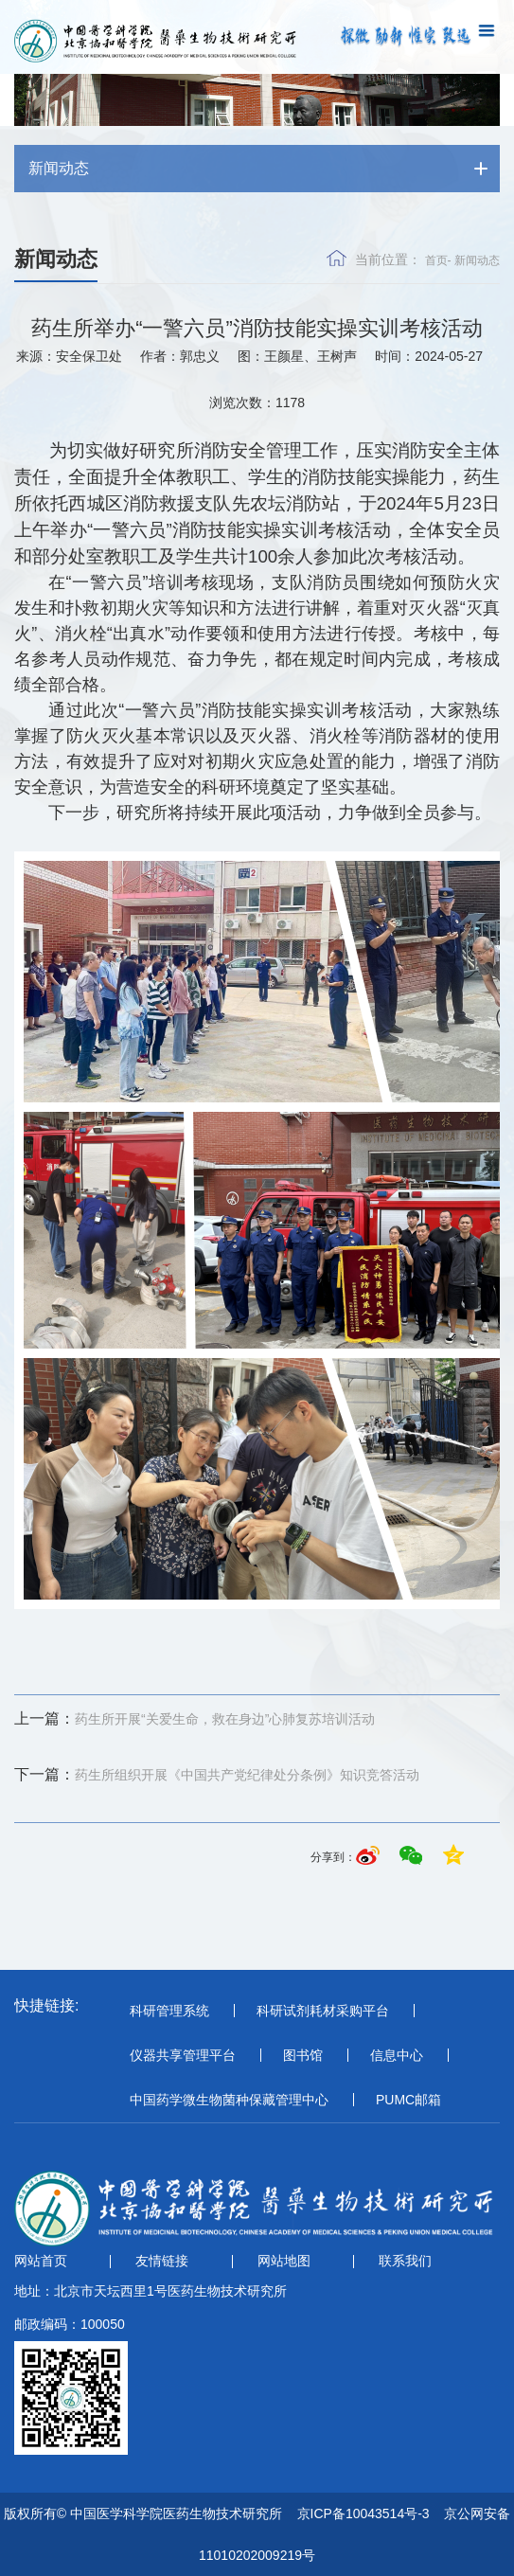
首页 (436, 260)
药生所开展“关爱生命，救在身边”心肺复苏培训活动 (194, 1719)
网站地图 (283, 2260)
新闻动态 (477, 260)
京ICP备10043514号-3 (363, 2513)
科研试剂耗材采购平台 (323, 2010)
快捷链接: (46, 2005)
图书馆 (303, 2055)
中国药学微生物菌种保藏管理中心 (229, 2099)
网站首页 (40, 2260)
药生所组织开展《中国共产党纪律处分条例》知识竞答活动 (216, 1775)
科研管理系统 (169, 2010)
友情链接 (161, 2260)
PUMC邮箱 (408, 2099)
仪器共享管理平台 (183, 2055)
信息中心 (396, 2055)
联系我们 (405, 2260)
